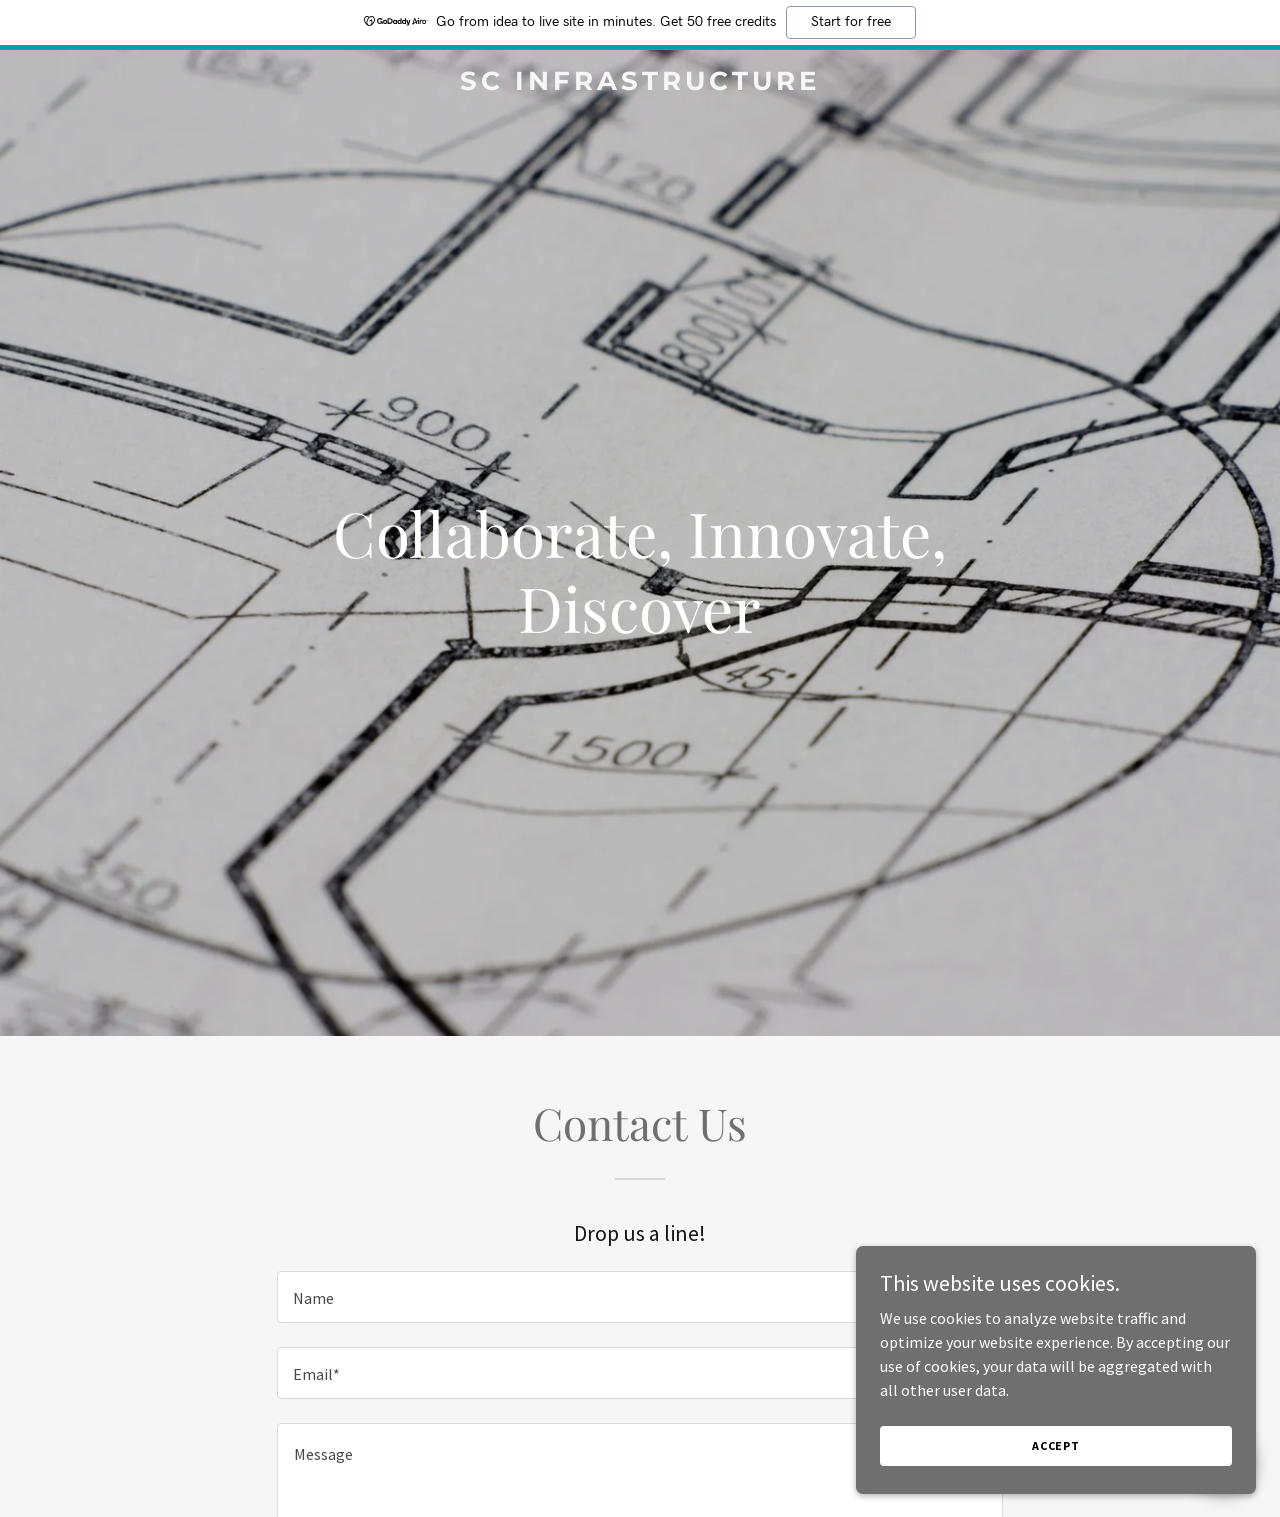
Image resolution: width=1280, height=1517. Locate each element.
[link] (640, 84)
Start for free (851, 22)
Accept (1056, 1445)
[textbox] (639, 1297)
